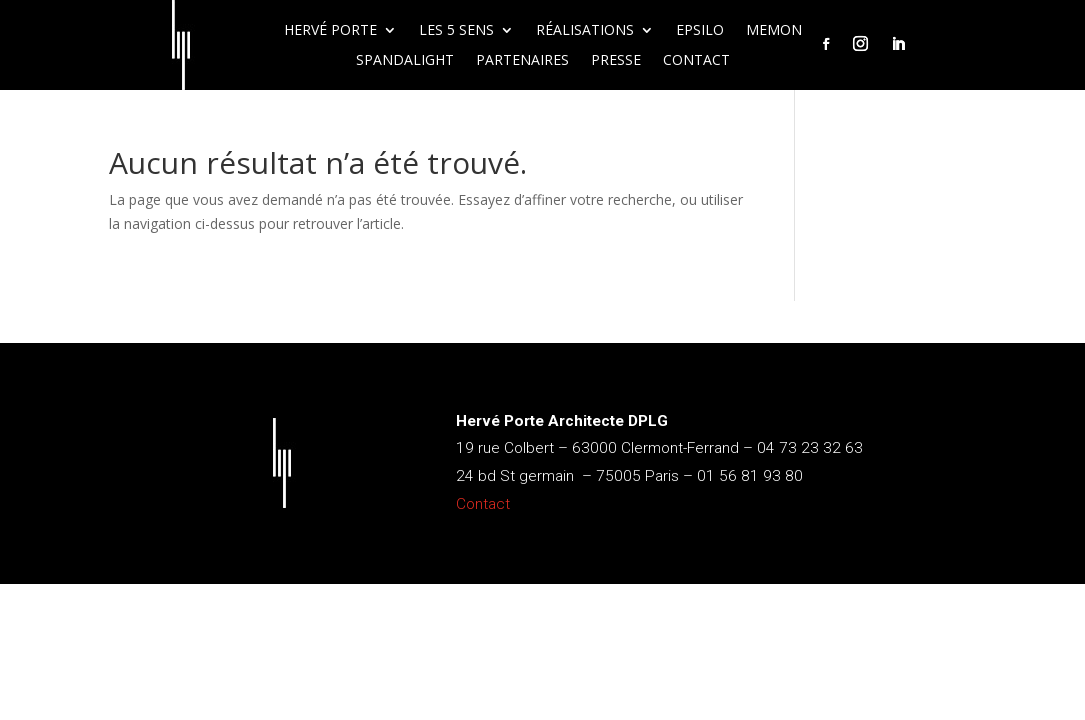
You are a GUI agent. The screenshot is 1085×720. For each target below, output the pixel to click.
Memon (774, 31)
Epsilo (700, 31)
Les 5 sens (456, 31)
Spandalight (405, 61)
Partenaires (522, 61)
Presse (616, 61)
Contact (696, 61)
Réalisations (585, 31)
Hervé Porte (330, 31)
